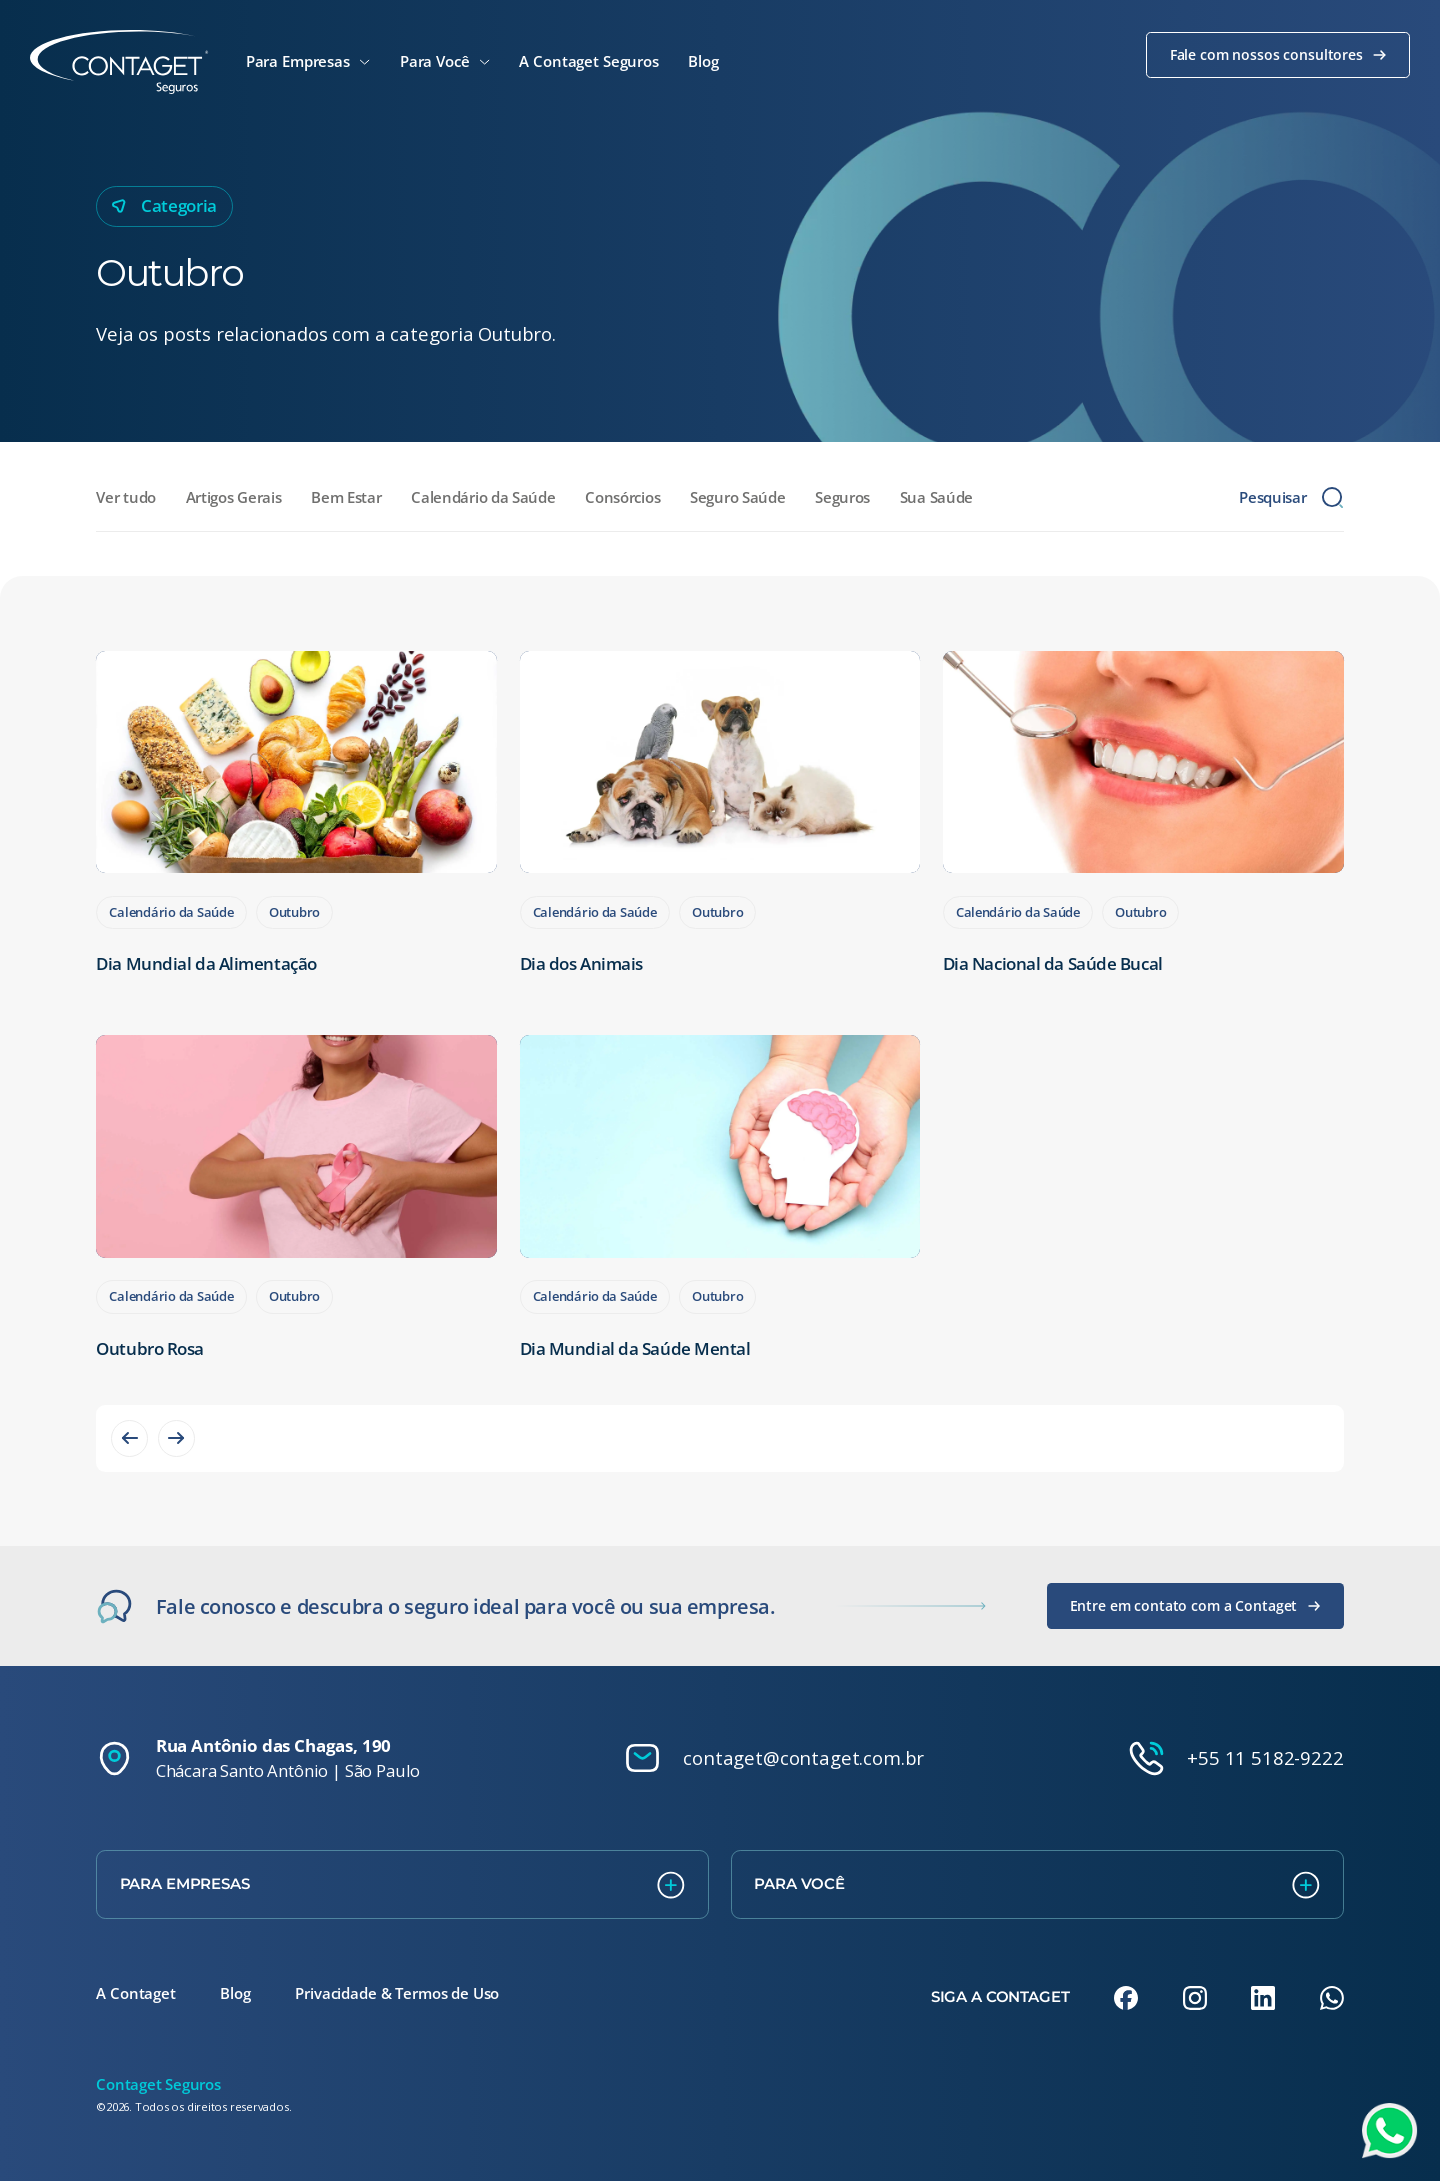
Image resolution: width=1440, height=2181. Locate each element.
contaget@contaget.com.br (803, 1757)
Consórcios (622, 497)
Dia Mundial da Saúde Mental (635, 1348)
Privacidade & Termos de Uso (397, 1993)
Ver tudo (126, 497)
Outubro (294, 912)
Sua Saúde (936, 497)
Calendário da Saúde (483, 497)
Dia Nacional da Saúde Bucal (1053, 963)
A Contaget (136, 1993)
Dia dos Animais (581, 963)
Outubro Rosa (150, 1348)
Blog (235, 1993)
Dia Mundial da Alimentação (206, 963)
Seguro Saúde (737, 497)
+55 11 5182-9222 (1265, 1757)
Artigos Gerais (234, 497)
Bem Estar (346, 497)
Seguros (842, 497)
